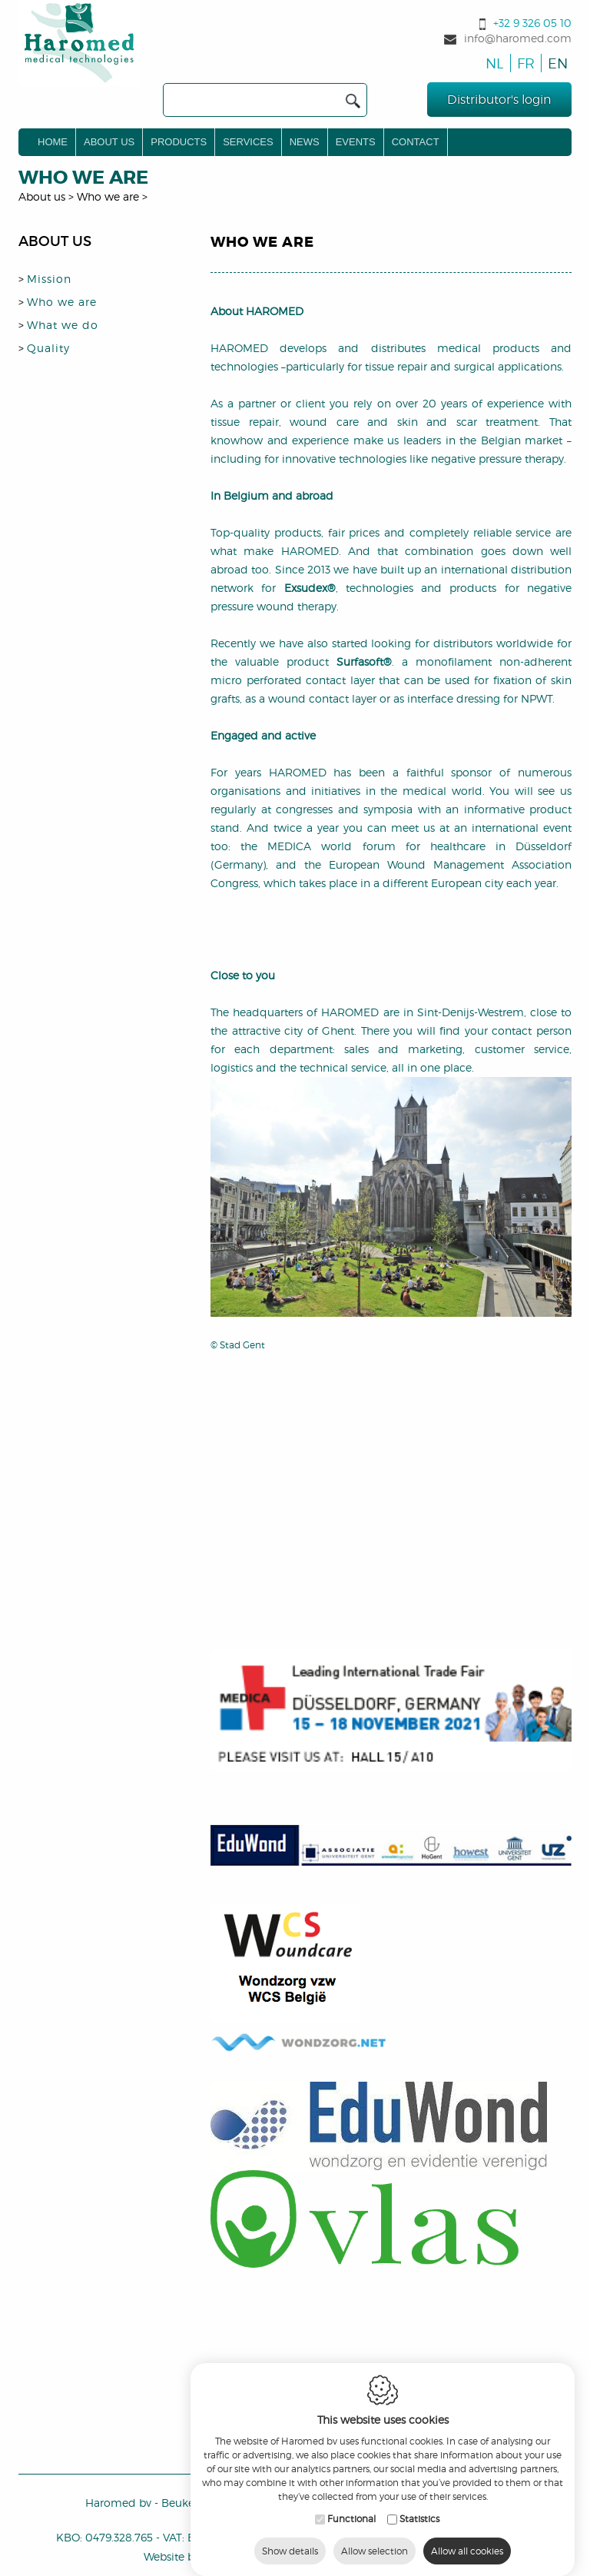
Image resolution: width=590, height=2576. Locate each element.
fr (524, 63)
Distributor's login (499, 99)
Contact (415, 142)
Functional (351, 2546)
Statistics (419, 2546)
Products (179, 142)
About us (109, 142)
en (555, 63)
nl (493, 63)
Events (356, 142)
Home (53, 142)
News (305, 142)
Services (248, 142)
